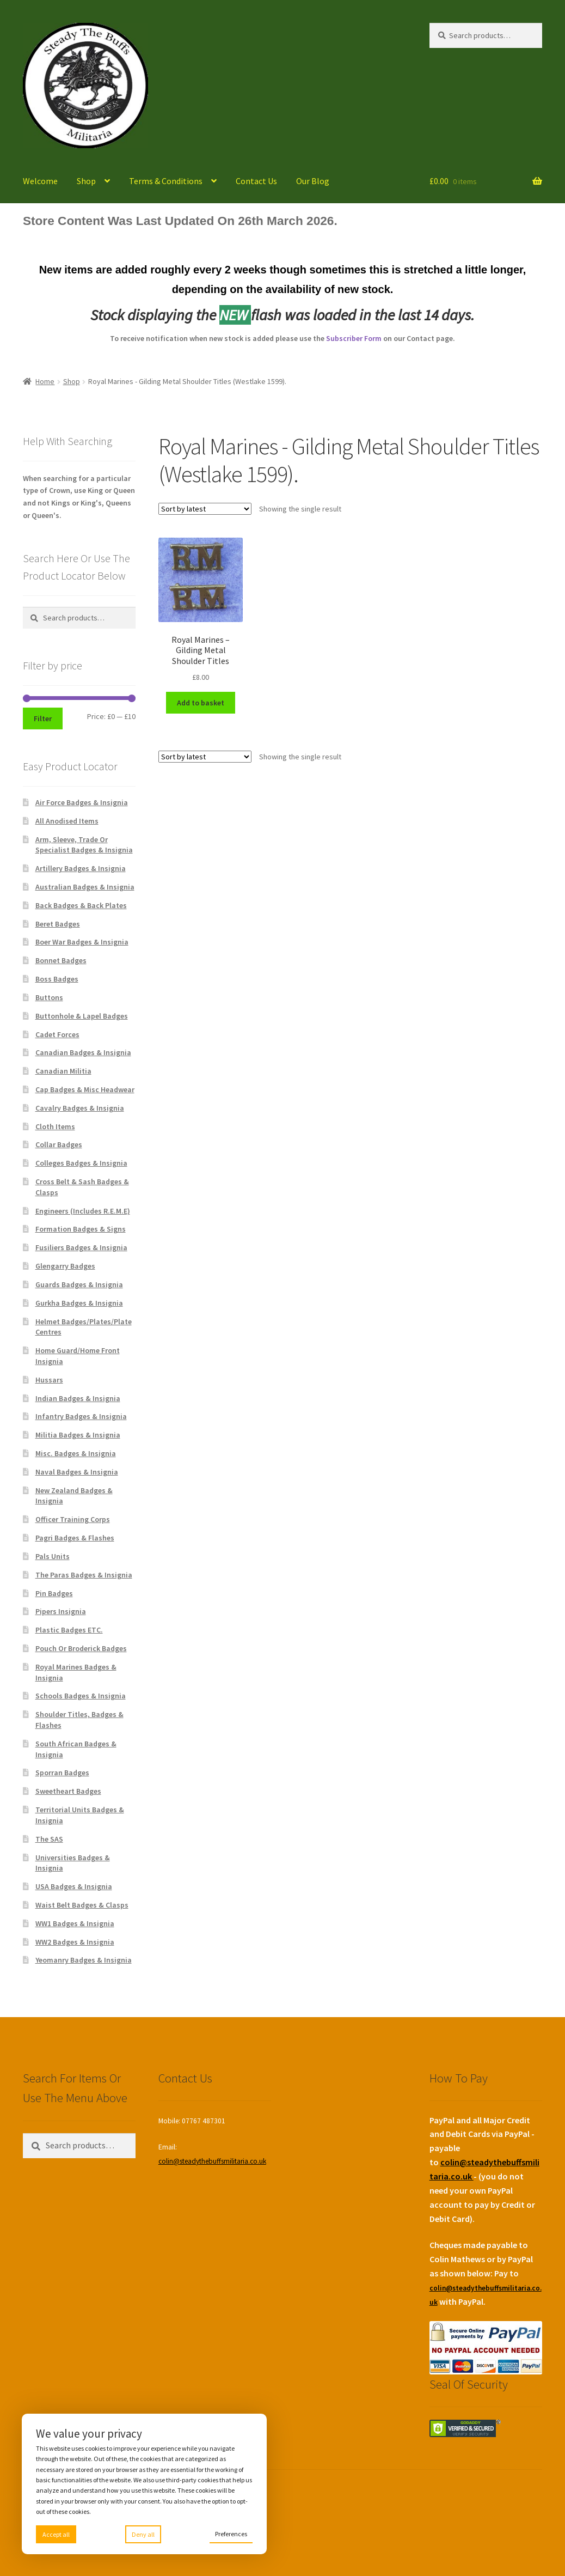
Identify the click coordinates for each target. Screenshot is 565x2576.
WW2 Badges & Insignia (74, 1942)
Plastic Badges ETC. (69, 1630)
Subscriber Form (354, 338)
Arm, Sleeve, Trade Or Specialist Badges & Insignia (84, 845)
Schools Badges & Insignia (80, 1696)
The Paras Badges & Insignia (83, 1575)
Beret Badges (57, 924)
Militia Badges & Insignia (77, 1435)
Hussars (49, 1380)
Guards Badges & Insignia (79, 1284)
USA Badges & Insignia (73, 1886)
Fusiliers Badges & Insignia (81, 1247)
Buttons (49, 997)
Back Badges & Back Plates (81, 905)
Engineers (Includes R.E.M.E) (82, 1211)
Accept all (56, 2534)
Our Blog (312, 180)
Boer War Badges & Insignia (81, 942)
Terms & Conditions (165, 180)
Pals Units (52, 1556)
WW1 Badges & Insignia (74, 1923)
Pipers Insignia (60, 1611)
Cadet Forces (57, 1034)
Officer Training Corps (72, 1519)
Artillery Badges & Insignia (80, 868)
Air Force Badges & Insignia (81, 802)
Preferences (231, 2534)
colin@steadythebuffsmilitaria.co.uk (212, 2161)
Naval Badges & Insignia (76, 1472)
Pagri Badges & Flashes (74, 1538)
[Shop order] (204, 509)
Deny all (143, 2534)
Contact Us (256, 180)
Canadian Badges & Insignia (83, 1052)
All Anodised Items (67, 821)
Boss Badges (56, 979)
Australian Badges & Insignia (84, 887)
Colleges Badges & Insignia (81, 1163)
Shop (86, 180)
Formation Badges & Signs (80, 1229)
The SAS (49, 1839)
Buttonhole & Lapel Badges (81, 1016)
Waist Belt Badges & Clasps (81, 1905)
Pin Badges (54, 1593)
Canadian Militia (63, 1071)
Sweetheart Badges (68, 1791)
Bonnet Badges (61, 960)
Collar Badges (58, 1144)
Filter (43, 718)
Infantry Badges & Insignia (81, 1416)
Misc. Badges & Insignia (75, 1453)
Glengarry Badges (65, 1266)
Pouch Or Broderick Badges (81, 1648)
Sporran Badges (62, 1772)
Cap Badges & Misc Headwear (84, 1089)
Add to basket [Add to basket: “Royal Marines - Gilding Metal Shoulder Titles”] (200, 703)
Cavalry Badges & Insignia (79, 1108)
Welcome (40, 180)
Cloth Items (55, 1126)
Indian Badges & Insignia (77, 1398)
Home (44, 381)
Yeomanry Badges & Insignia (83, 1960)
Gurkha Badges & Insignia (79, 1303)
